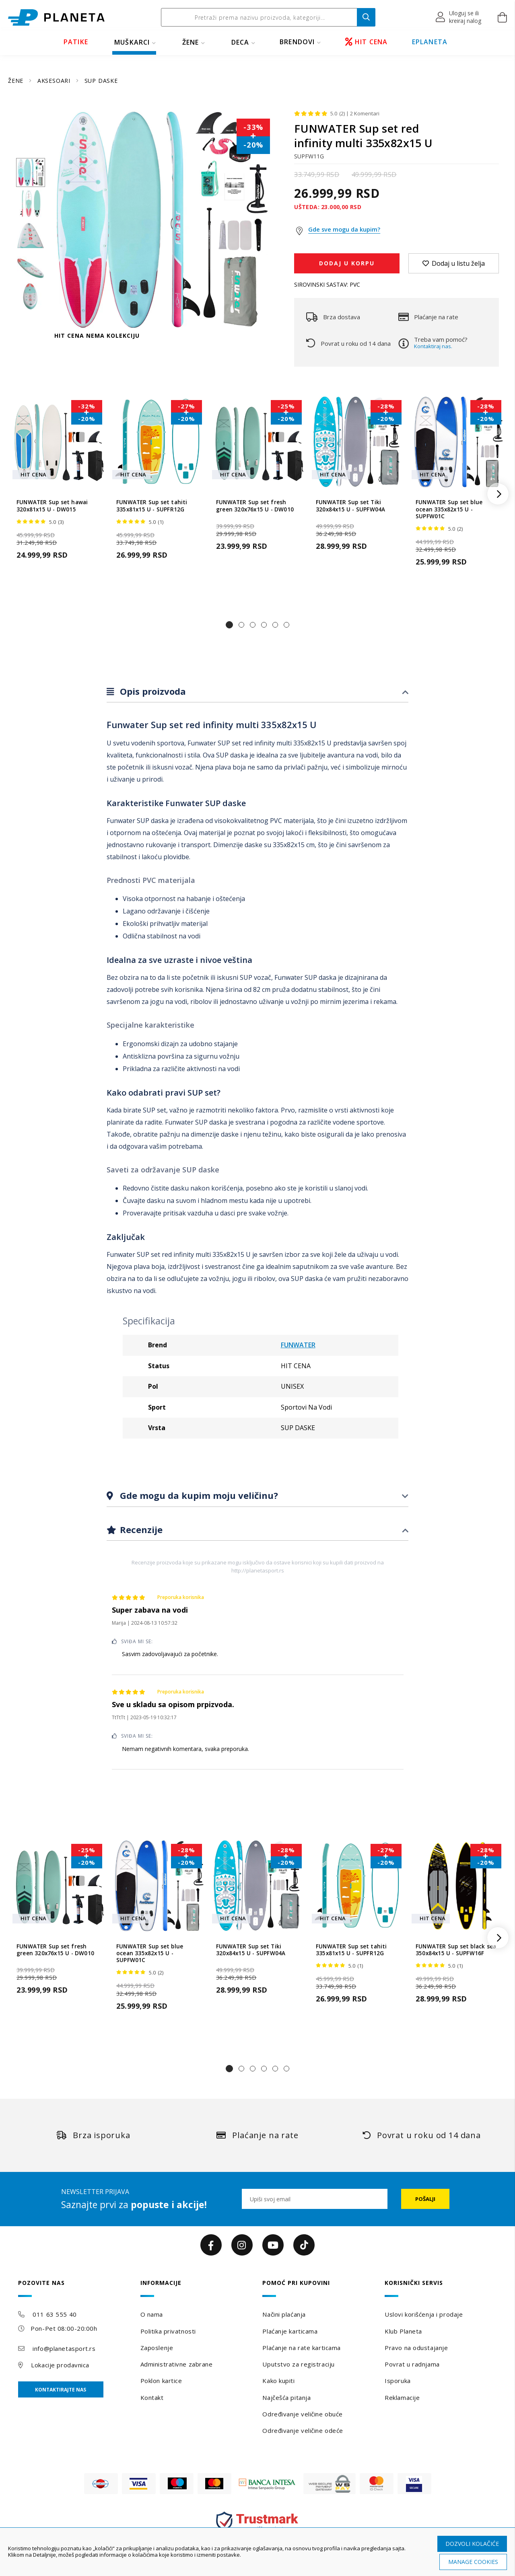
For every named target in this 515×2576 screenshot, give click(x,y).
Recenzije (140, 1529)
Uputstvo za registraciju (298, 2364)
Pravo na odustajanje (416, 2348)
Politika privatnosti (168, 2331)
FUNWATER (298, 1344)
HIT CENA (366, 41)
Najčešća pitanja (286, 2397)
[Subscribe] (425, 2199)
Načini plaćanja (283, 2314)
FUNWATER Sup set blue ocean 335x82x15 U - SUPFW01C (449, 509)
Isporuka (397, 2381)
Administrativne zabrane (176, 2364)
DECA (240, 42)
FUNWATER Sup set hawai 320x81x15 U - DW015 (52, 506)
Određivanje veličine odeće (302, 2430)
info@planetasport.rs (64, 2348)
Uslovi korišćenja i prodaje (424, 2314)
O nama (151, 2314)
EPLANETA (430, 41)
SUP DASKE (101, 80)
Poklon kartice (161, 2381)
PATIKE (76, 41)
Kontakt (152, 2397)
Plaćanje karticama (289, 2331)
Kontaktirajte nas (60, 2389)
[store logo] (56, 17)
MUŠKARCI (132, 42)
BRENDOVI (297, 41)
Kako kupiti (278, 2381)
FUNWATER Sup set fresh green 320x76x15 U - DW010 (255, 506)
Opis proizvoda (151, 691)
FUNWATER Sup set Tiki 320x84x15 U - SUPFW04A (350, 506)
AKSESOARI (54, 80)
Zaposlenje (156, 2348)
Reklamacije (402, 2397)
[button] (459, 17)
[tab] (257, 692)
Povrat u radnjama (412, 2364)
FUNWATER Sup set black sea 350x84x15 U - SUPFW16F (456, 1950)
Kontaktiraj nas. (433, 346)
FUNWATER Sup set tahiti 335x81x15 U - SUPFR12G (151, 506)
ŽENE (190, 42)
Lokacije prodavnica (60, 2365)
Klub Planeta (403, 2331)
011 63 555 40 (54, 2314)
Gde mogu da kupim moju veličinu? (197, 1495)
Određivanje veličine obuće (302, 2414)
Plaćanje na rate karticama (301, 2348)
